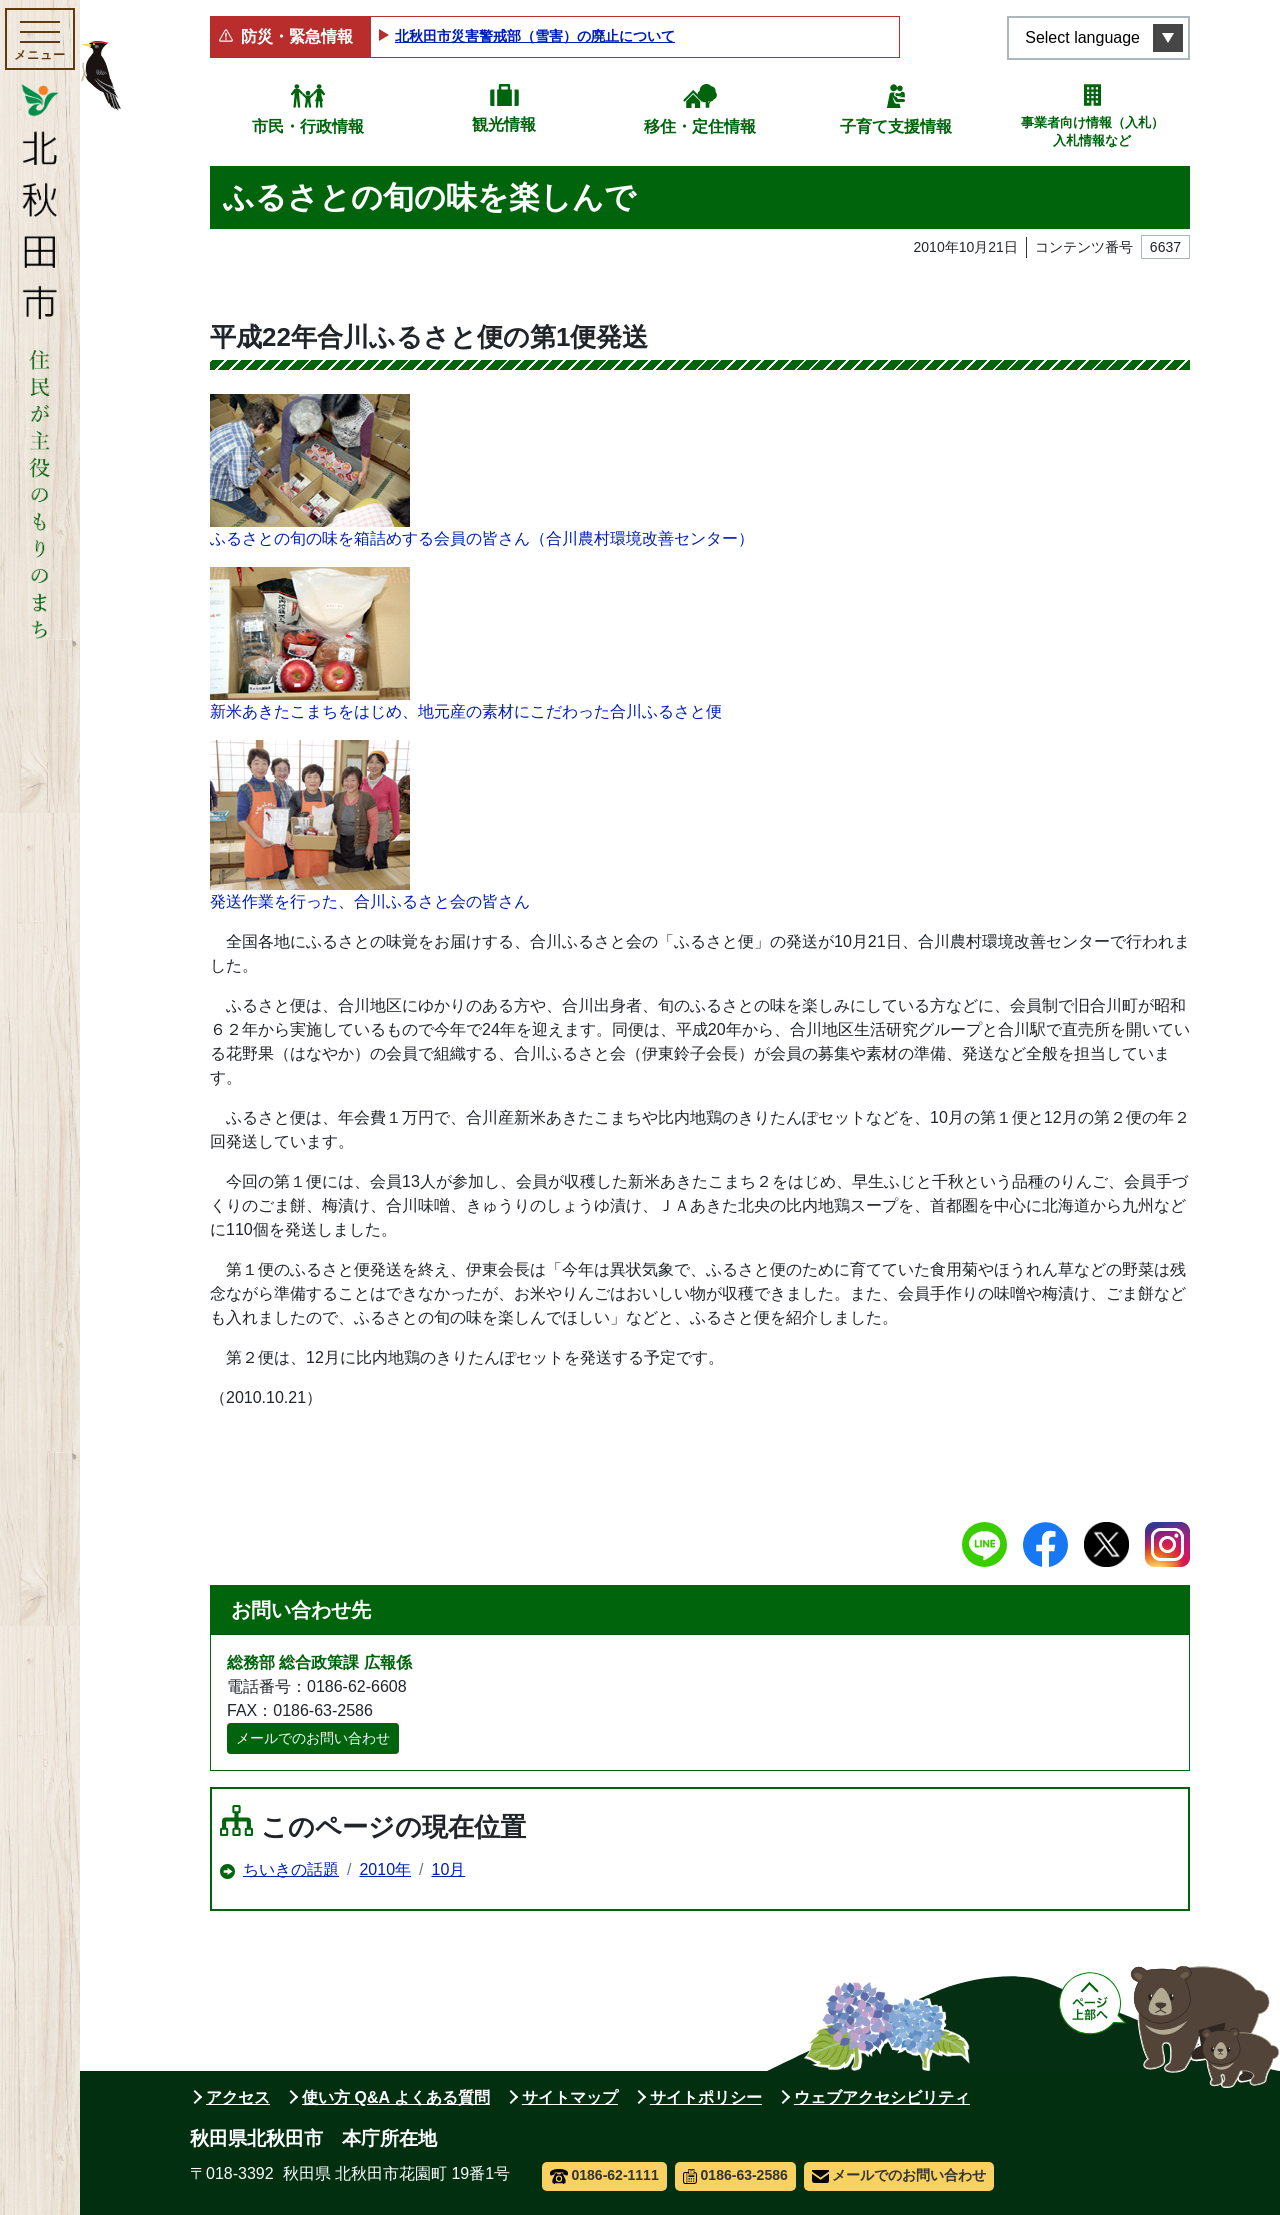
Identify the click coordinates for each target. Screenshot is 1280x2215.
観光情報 (504, 124)
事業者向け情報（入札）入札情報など (1092, 131)
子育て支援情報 (896, 126)
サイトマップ (570, 2097)
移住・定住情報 (700, 126)
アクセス (238, 2097)
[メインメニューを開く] (40, 39)
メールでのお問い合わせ (313, 1738)
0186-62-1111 (604, 2175)
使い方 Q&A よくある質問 (396, 2097)
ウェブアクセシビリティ (882, 2097)
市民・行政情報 (308, 126)
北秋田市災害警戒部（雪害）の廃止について (535, 36)
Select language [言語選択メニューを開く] (1082, 37)
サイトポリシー (706, 2097)
